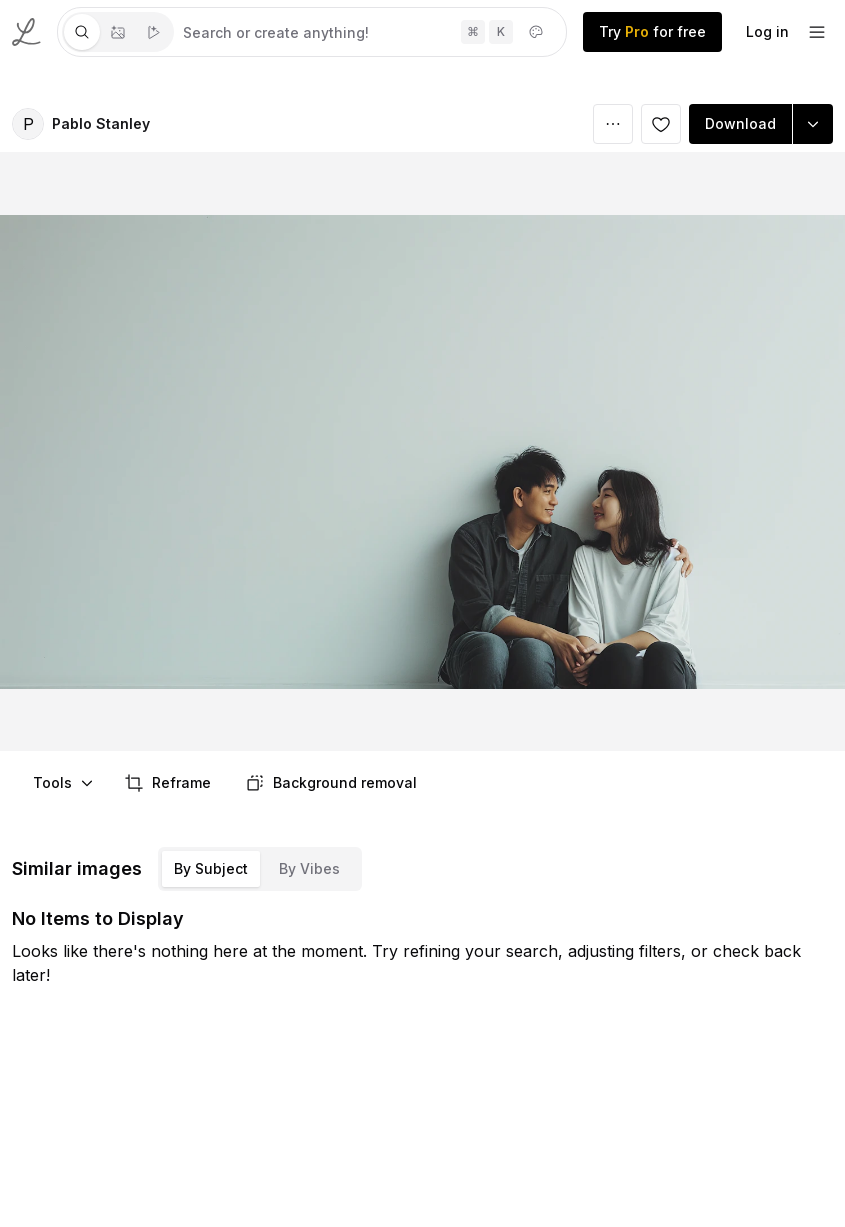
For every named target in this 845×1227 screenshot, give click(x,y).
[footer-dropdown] (817, 32)
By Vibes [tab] (309, 868)
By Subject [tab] (211, 868)
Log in (767, 31)
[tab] (82, 32)
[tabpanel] (370, 32)
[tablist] (118, 32)
